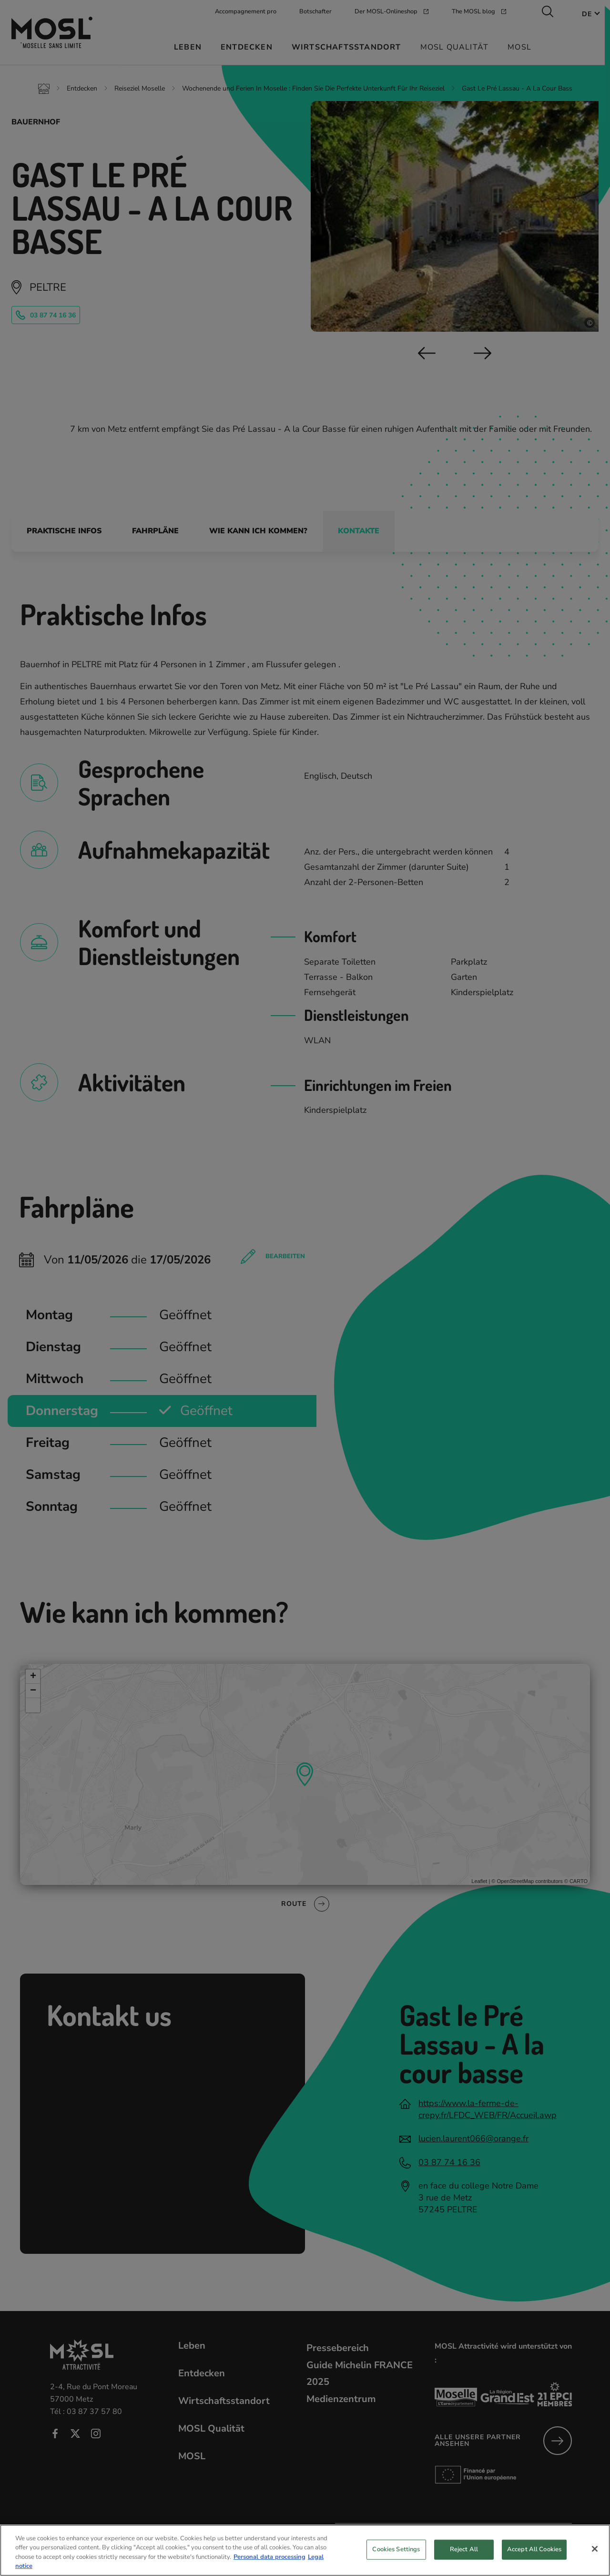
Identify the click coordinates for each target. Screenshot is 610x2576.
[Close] (594, 2554)
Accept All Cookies (534, 2554)
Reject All (464, 2554)
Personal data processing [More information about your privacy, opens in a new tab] (269, 2562)
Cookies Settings (396, 2554)
